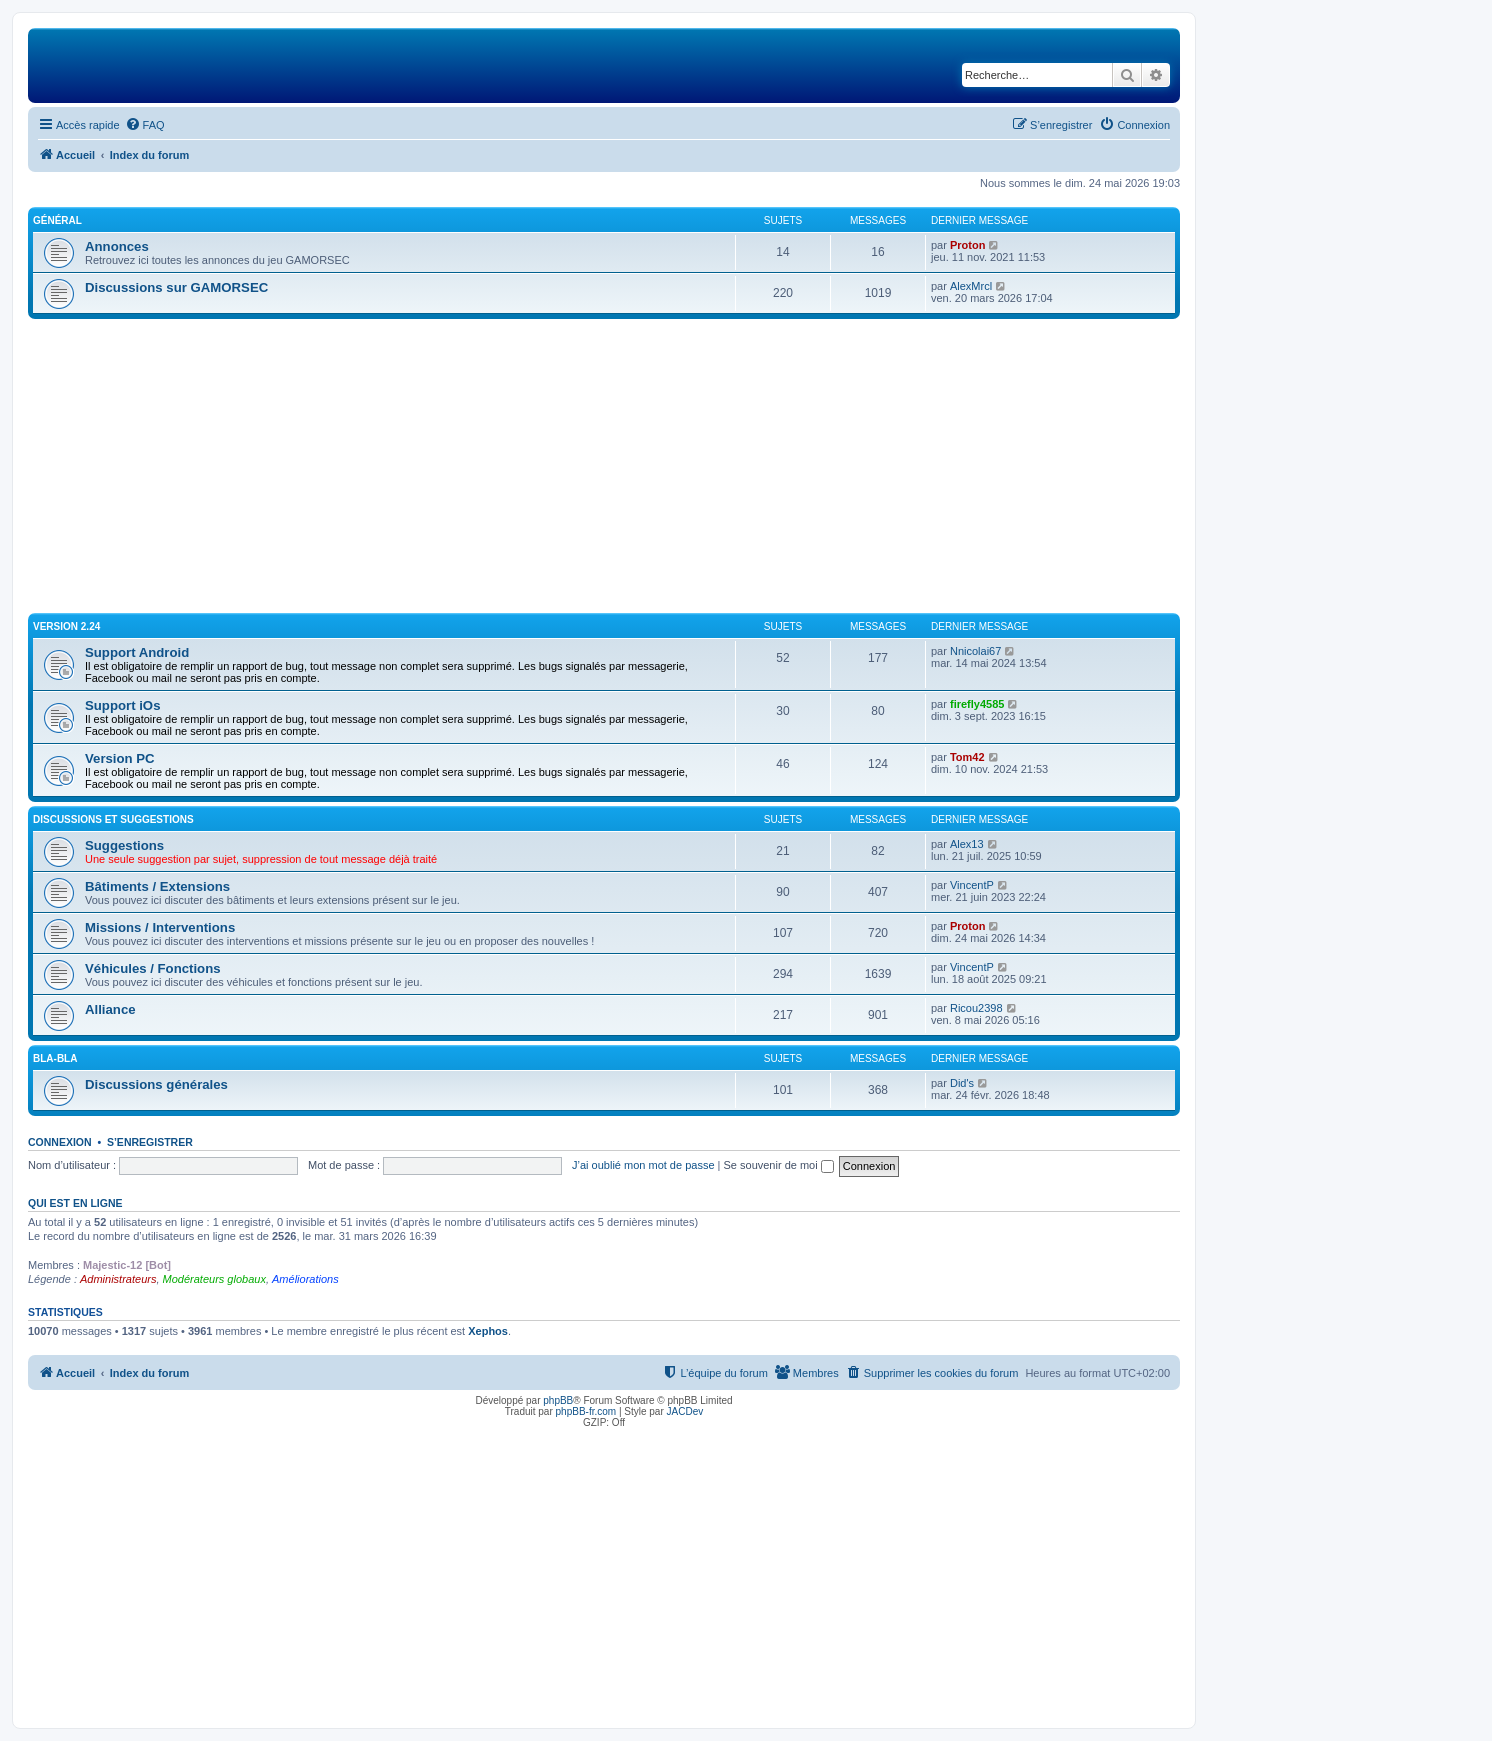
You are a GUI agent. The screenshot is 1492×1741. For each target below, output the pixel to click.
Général (57, 220)
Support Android (137, 652)
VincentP (972, 885)
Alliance (110, 1009)
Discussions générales (156, 1084)
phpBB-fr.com (586, 1411)
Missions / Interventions (160, 927)
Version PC (120, 758)
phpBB (558, 1400)
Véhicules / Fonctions (153, 968)
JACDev (685, 1411)
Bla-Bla (55, 1058)
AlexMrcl (971, 286)
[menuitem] (145, 125)
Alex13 (967, 844)
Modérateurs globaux (214, 1279)
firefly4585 (977, 704)
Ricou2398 (976, 1008)
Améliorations (305, 1279)
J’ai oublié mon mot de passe (643, 1165)
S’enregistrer (150, 1142)
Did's (962, 1083)
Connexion (60, 1142)
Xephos (488, 1331)
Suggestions (124, 845)
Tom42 (967, 757)
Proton (967, 245)
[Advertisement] (604, 469)
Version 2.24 (66, 626)
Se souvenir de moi (779, 1165)
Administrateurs (118, 1279)
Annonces (117, 246)
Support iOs (122, 705)
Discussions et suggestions (113, 819)
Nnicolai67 (975, 651)
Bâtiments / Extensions (157, 886)
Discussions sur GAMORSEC (176, 287)
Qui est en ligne (75, 1203)
